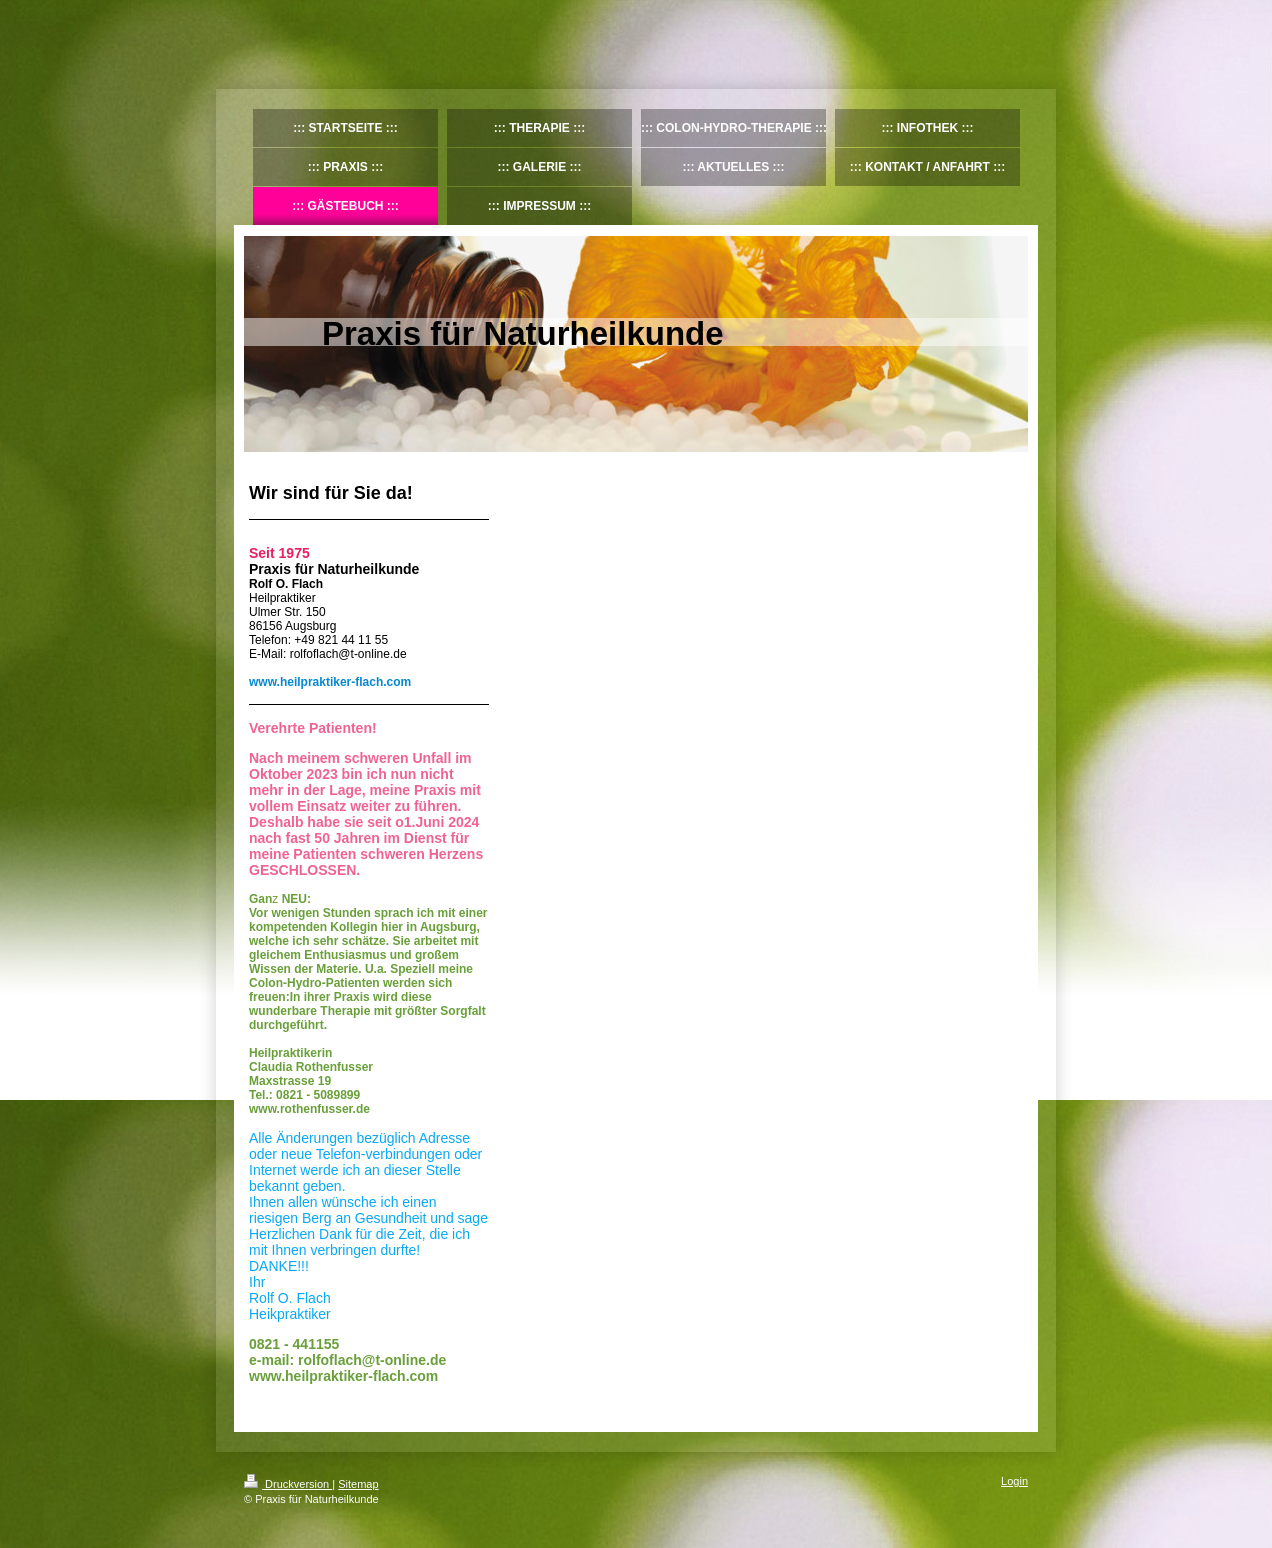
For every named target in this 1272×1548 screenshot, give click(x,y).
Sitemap (358, 1484)
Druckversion (288, 1484)
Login (1014, 1481)
